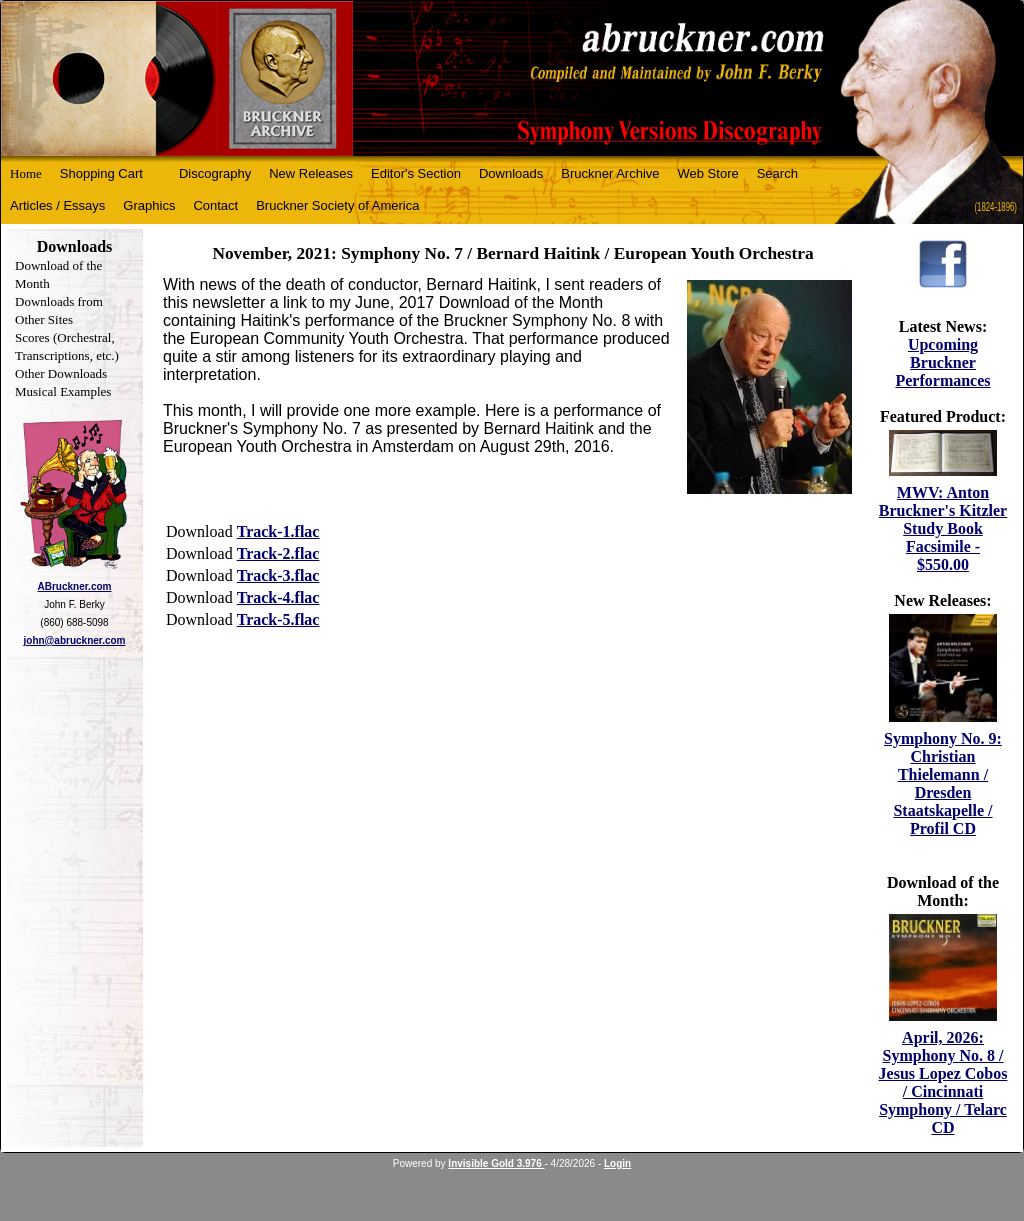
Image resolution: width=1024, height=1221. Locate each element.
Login (617, 1163)
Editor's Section (416, 173)
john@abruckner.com (75, 640)
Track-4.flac (278, 597)
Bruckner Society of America (337, 205)
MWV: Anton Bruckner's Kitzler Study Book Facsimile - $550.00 (943, 528)
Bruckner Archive (610, 173)
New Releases (311, 173)
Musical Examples (63, 391)
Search (777, 173)
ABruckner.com (75, 586)
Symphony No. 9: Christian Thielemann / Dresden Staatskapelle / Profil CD (943, 783)
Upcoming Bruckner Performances (942, 362)
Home (26, 173)
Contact (215, 205)
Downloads (511, 173)
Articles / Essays (57, 205)
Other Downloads (61, 373)
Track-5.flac (278, 619)
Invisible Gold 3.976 (496, 1163)
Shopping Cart (101, 173)
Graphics (149, 205)
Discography (215, 173)
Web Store (708, 173)
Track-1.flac (278, 531)
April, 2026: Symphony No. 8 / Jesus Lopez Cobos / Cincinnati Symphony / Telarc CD (943, 1082)
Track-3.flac (278, 575)
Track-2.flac (278, 553)
